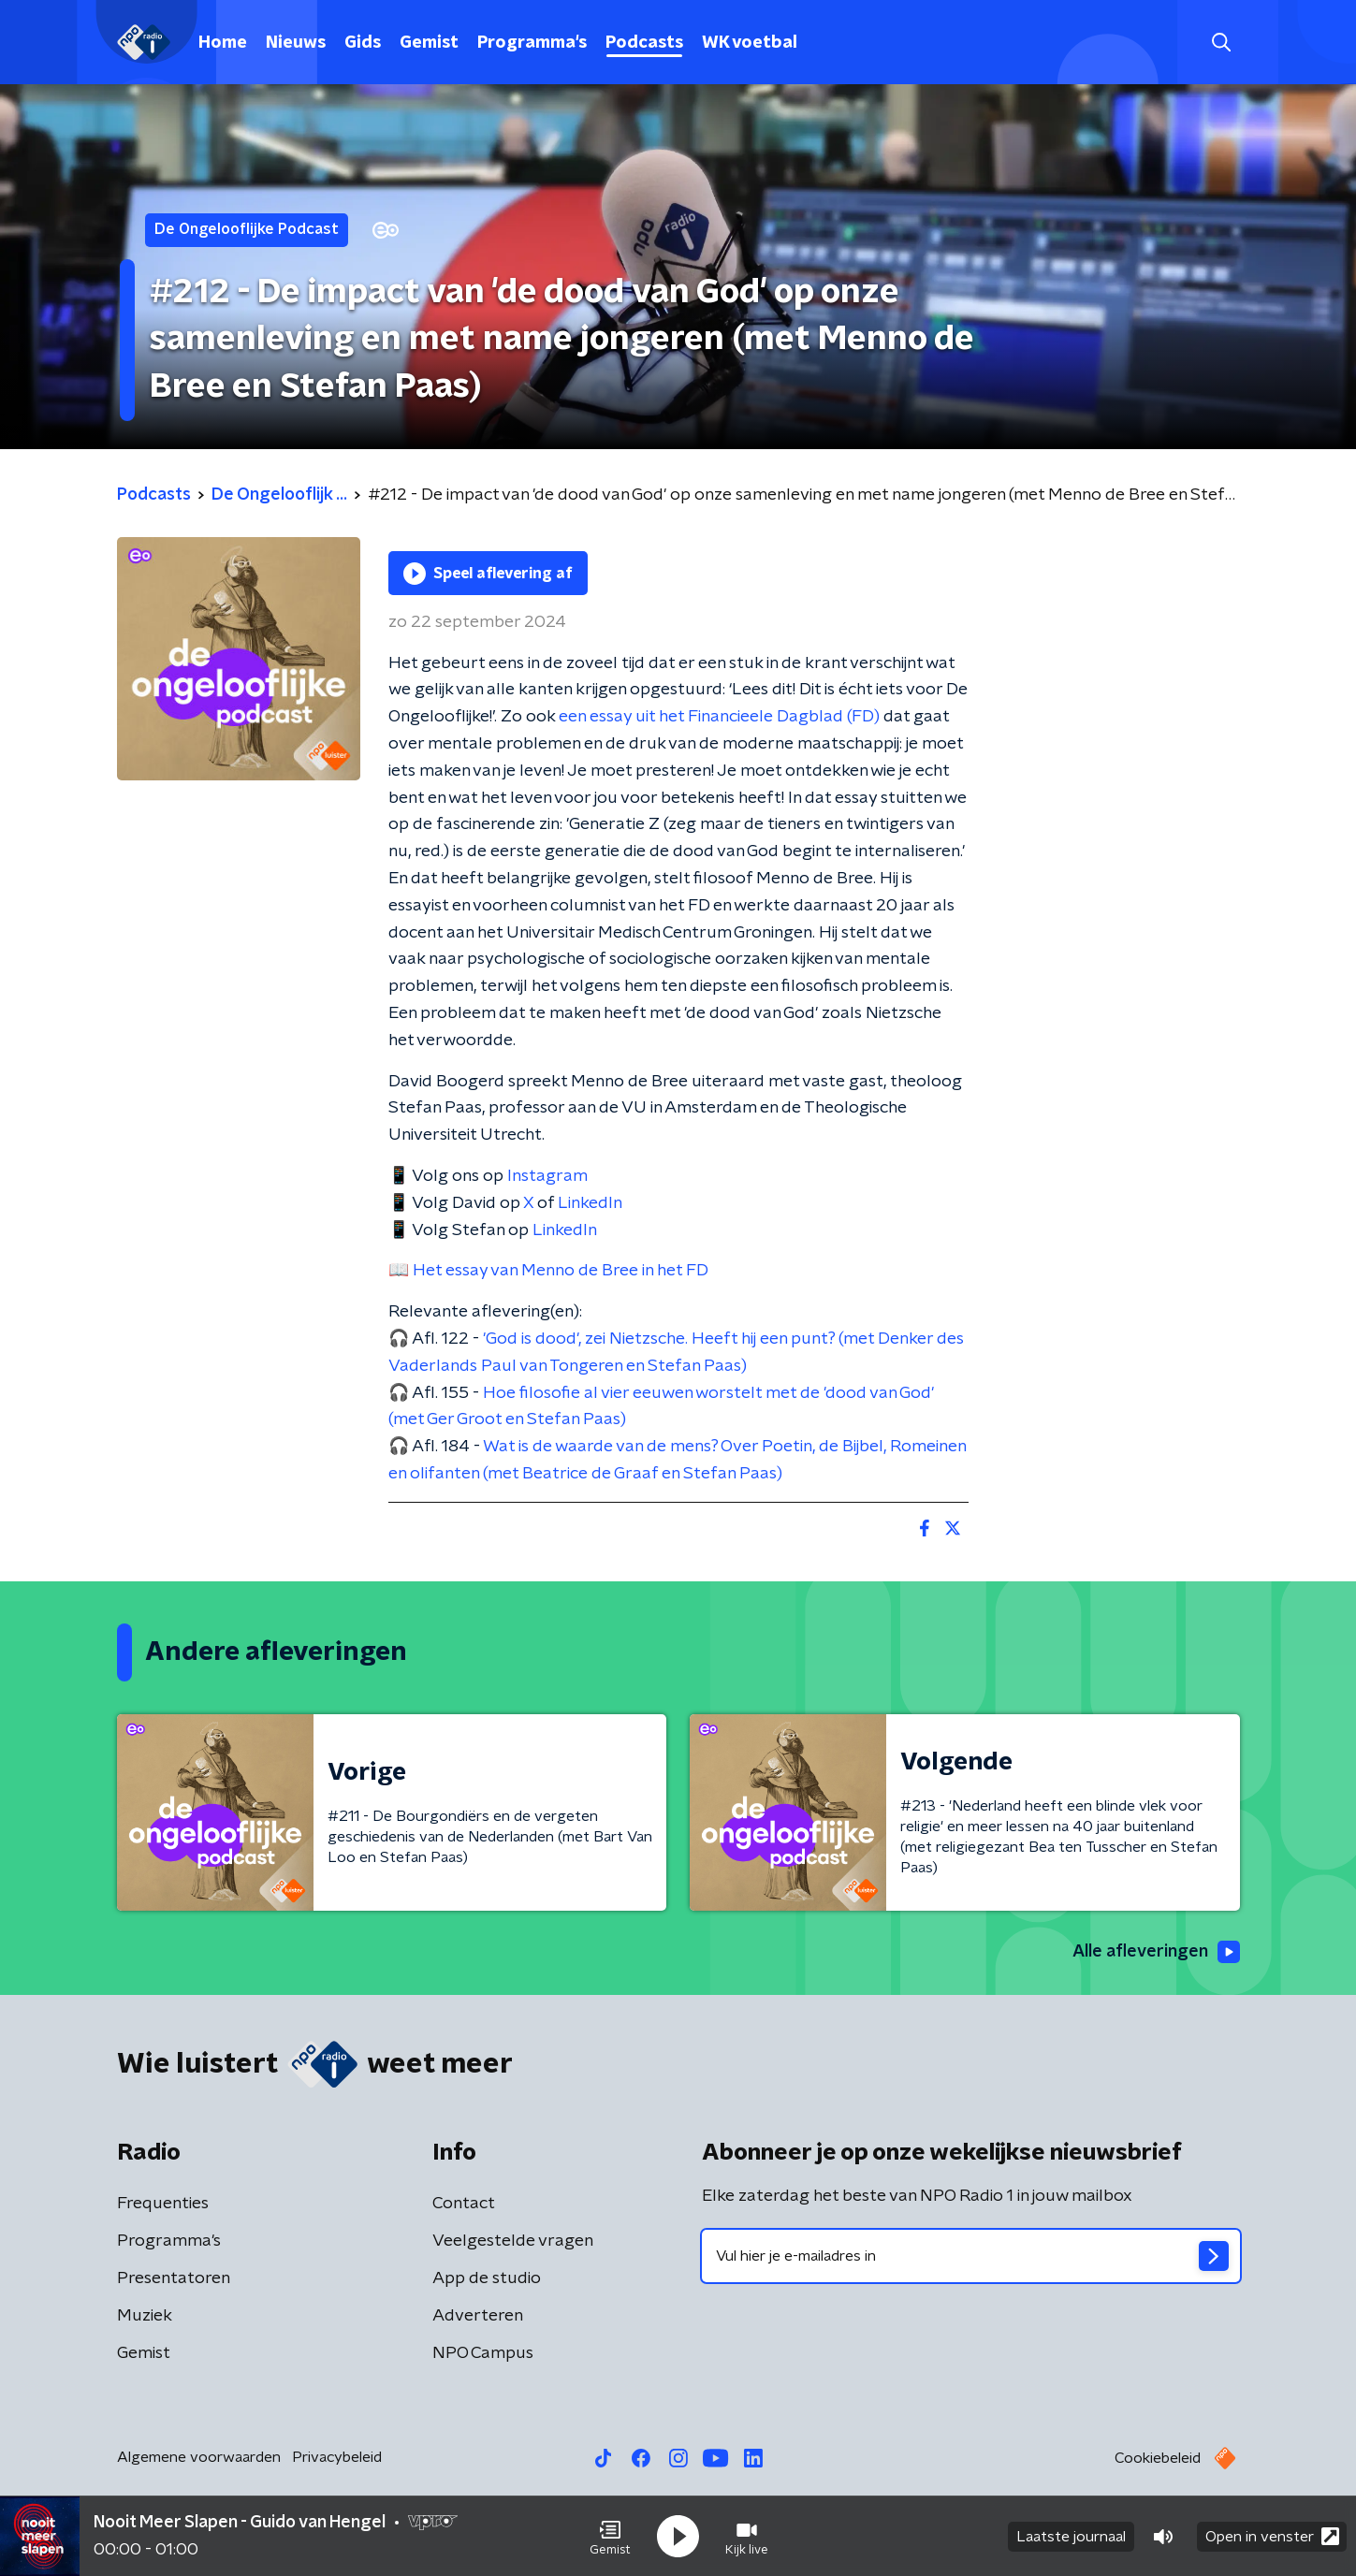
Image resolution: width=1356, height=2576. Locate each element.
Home (222, 43)
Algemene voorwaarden (199, 2457)
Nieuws (296, 43)
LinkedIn (590, 1203)
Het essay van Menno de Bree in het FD (560, 1270)
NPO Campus (482, 2353)
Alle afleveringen (1156, 1952)
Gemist (429, 43)
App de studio (486, 2278)
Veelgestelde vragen (512, 2241)
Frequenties (163, 2203)
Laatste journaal (1071, 2536)
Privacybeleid (337, 2457)
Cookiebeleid (1158, 2458)
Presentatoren (173, 2278)
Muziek (144, 2315)
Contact (463, 2203)
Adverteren (477, 2315)
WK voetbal (749, 43)
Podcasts (644, 43)
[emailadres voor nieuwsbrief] (971, 2256)
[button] (610, 2537)
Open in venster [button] (1272, 2536)
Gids (362, 43)
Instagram (547, 1176)
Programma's (532, 43)
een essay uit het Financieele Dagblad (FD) (719, 716)
